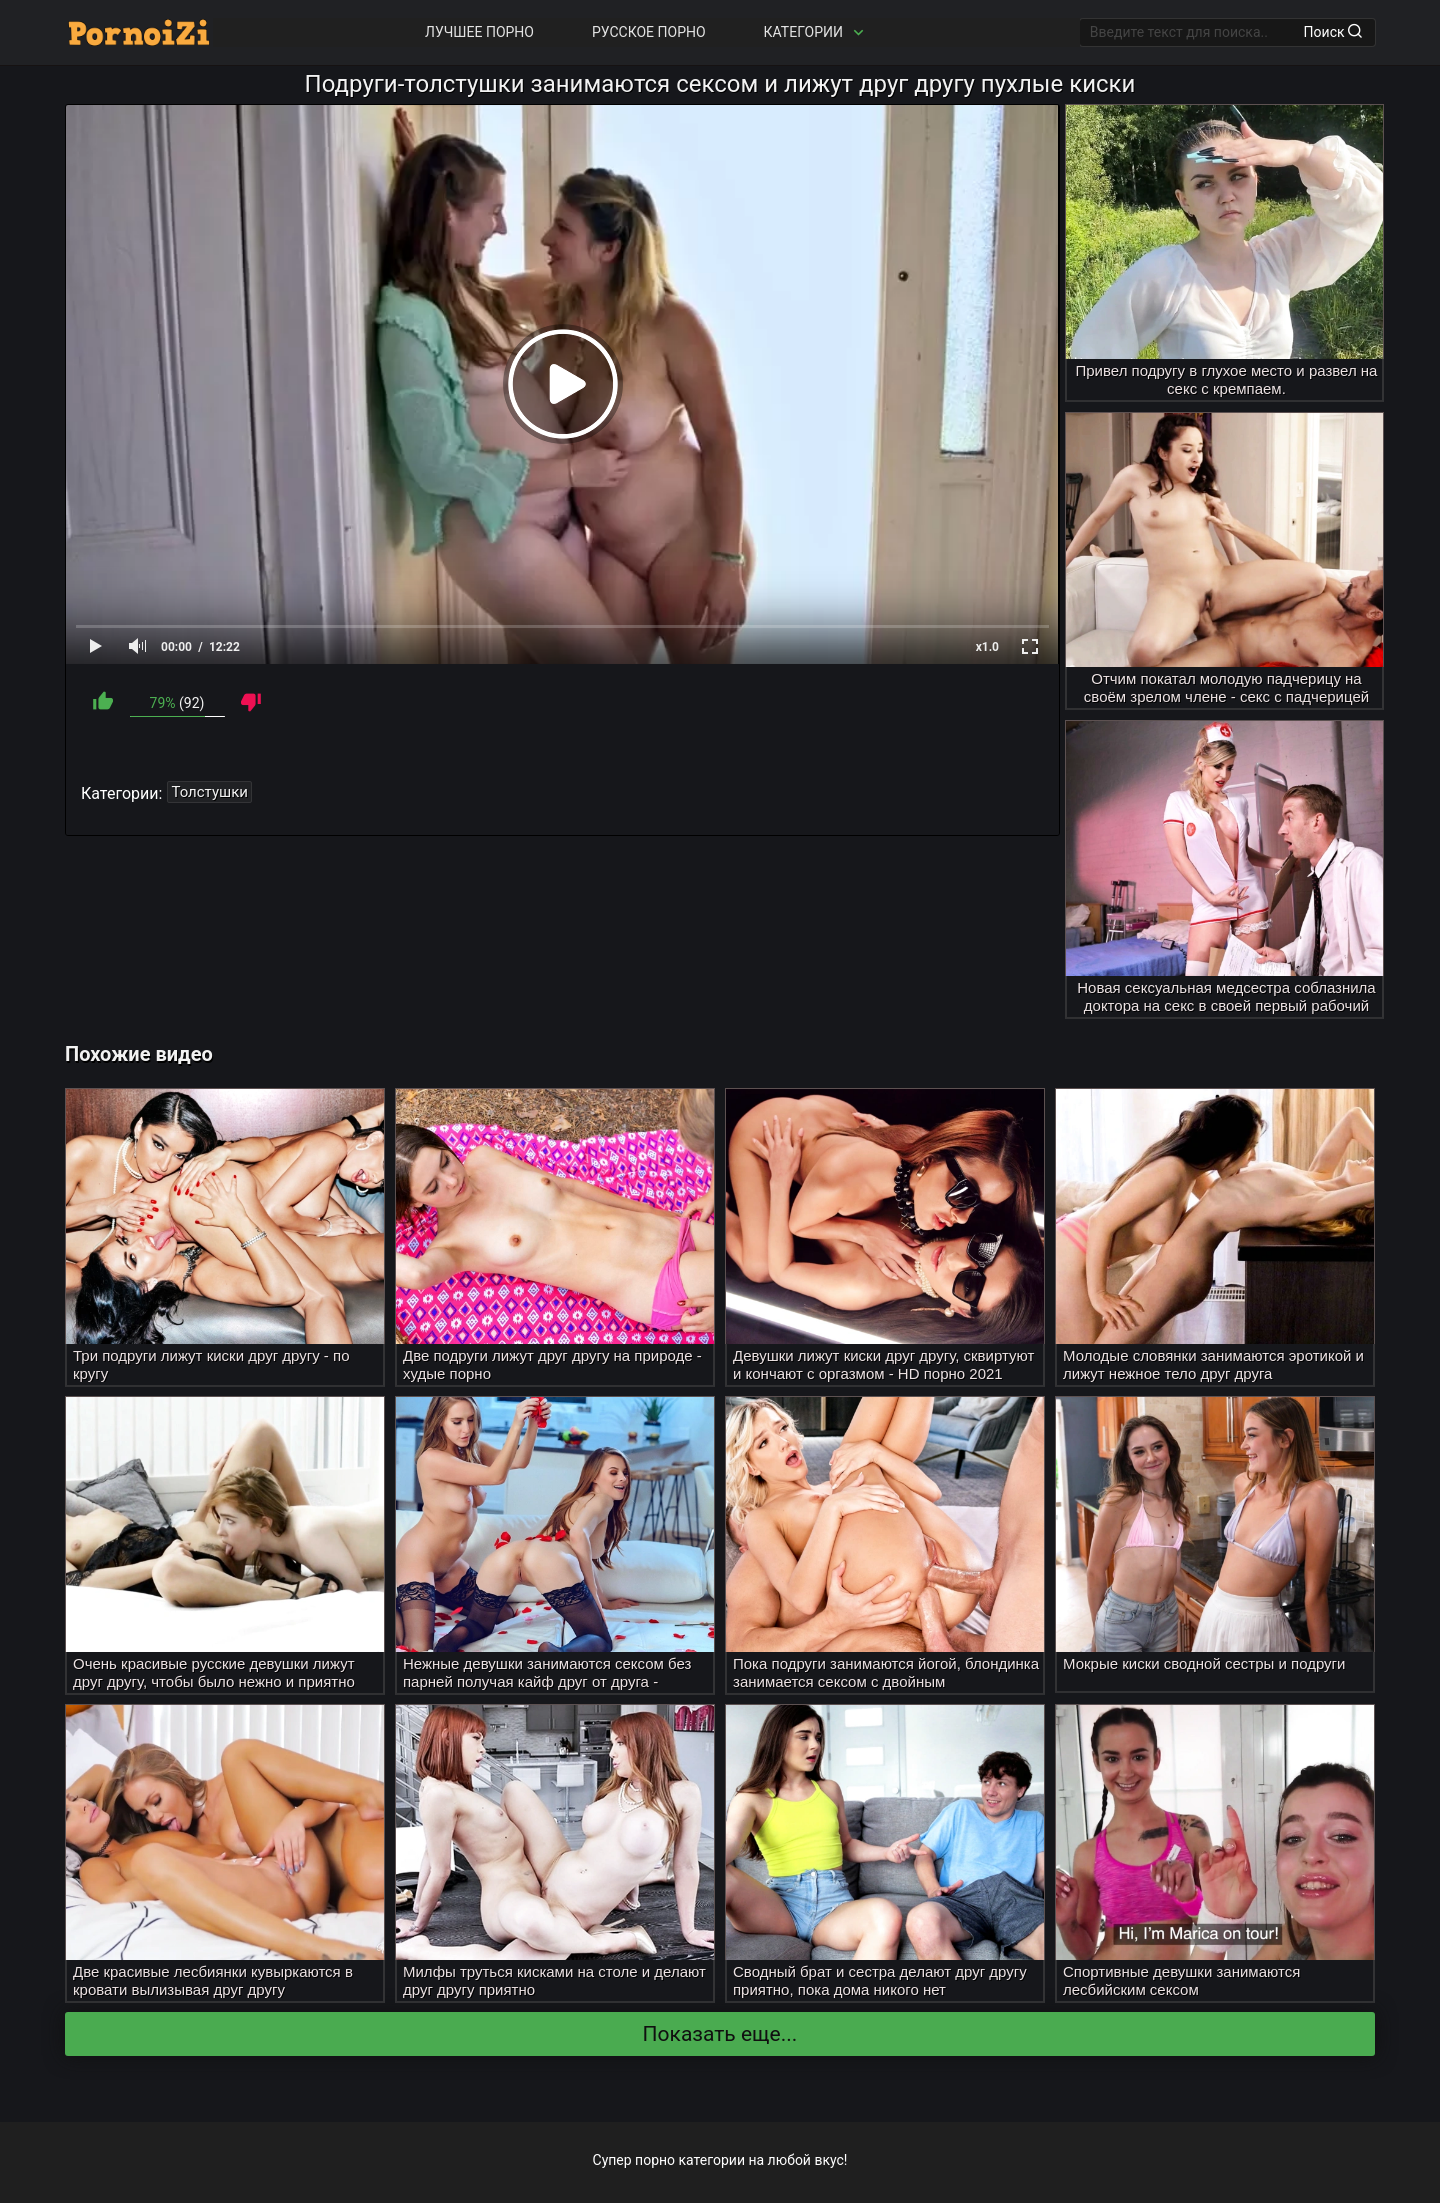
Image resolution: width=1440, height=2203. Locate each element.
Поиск (1333, 32)
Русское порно (649, 32)
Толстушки (209, 792)
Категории (816, 32)
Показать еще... (720, 2034)
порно (655, 2160)
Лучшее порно (479, 32)
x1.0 (987, 647)
